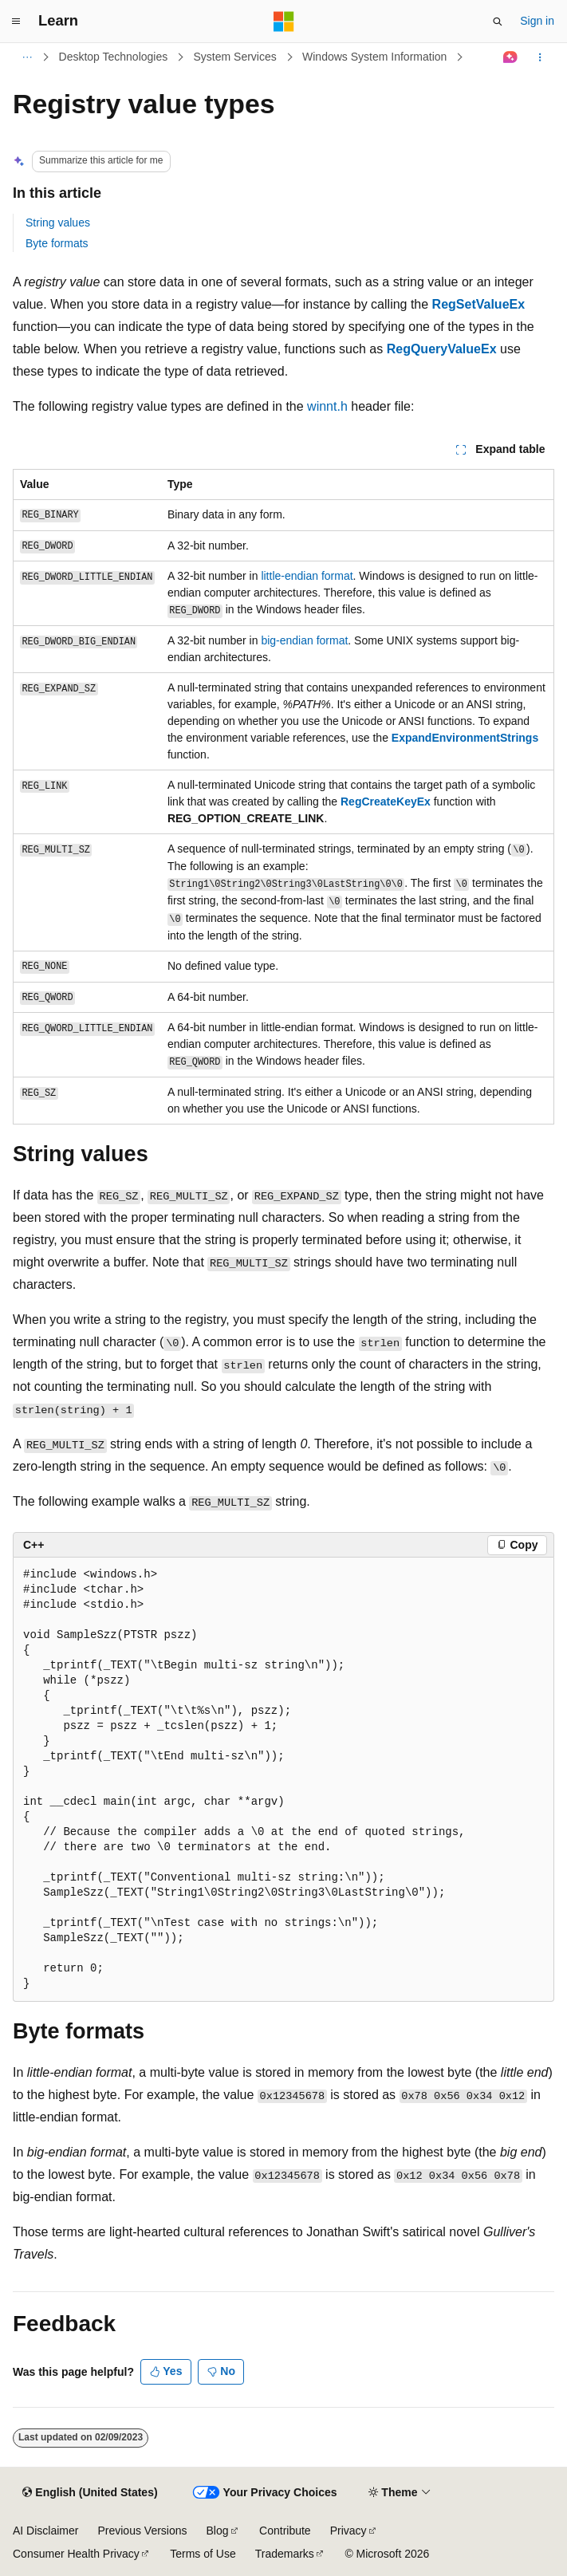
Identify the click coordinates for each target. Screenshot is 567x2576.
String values (58, 222)
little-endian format (306, 575)
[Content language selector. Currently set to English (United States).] (90, 2493)
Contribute (285, 2530)
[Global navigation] (16, 21)
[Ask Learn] (510, 57)
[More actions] (540, 57)
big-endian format (304, 640)
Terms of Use (202, 2553)
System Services (235, 56)
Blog (218, 2530)
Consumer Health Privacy (76, 2553)
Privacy (348, 2530)
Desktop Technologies (113, 56)
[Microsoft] (284, 21)
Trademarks (284, 2553)
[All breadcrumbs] (27, 57)
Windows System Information (374, 56)
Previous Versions (142, 2530)
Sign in (537, 20)
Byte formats (57, 243)
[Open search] (498, 21)
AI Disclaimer (45, 2530)
